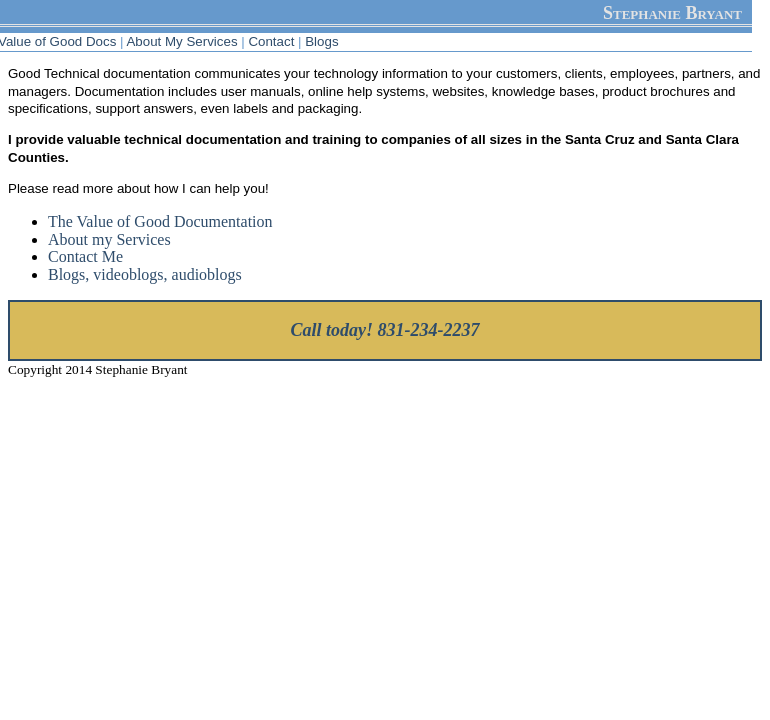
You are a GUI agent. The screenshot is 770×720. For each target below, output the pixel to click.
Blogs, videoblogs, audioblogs (145, 274)
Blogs (321, 41)
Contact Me (85, 256)
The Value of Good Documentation (160, 221)
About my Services (109, 239)
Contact (271, 41)
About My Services (181, 41)
